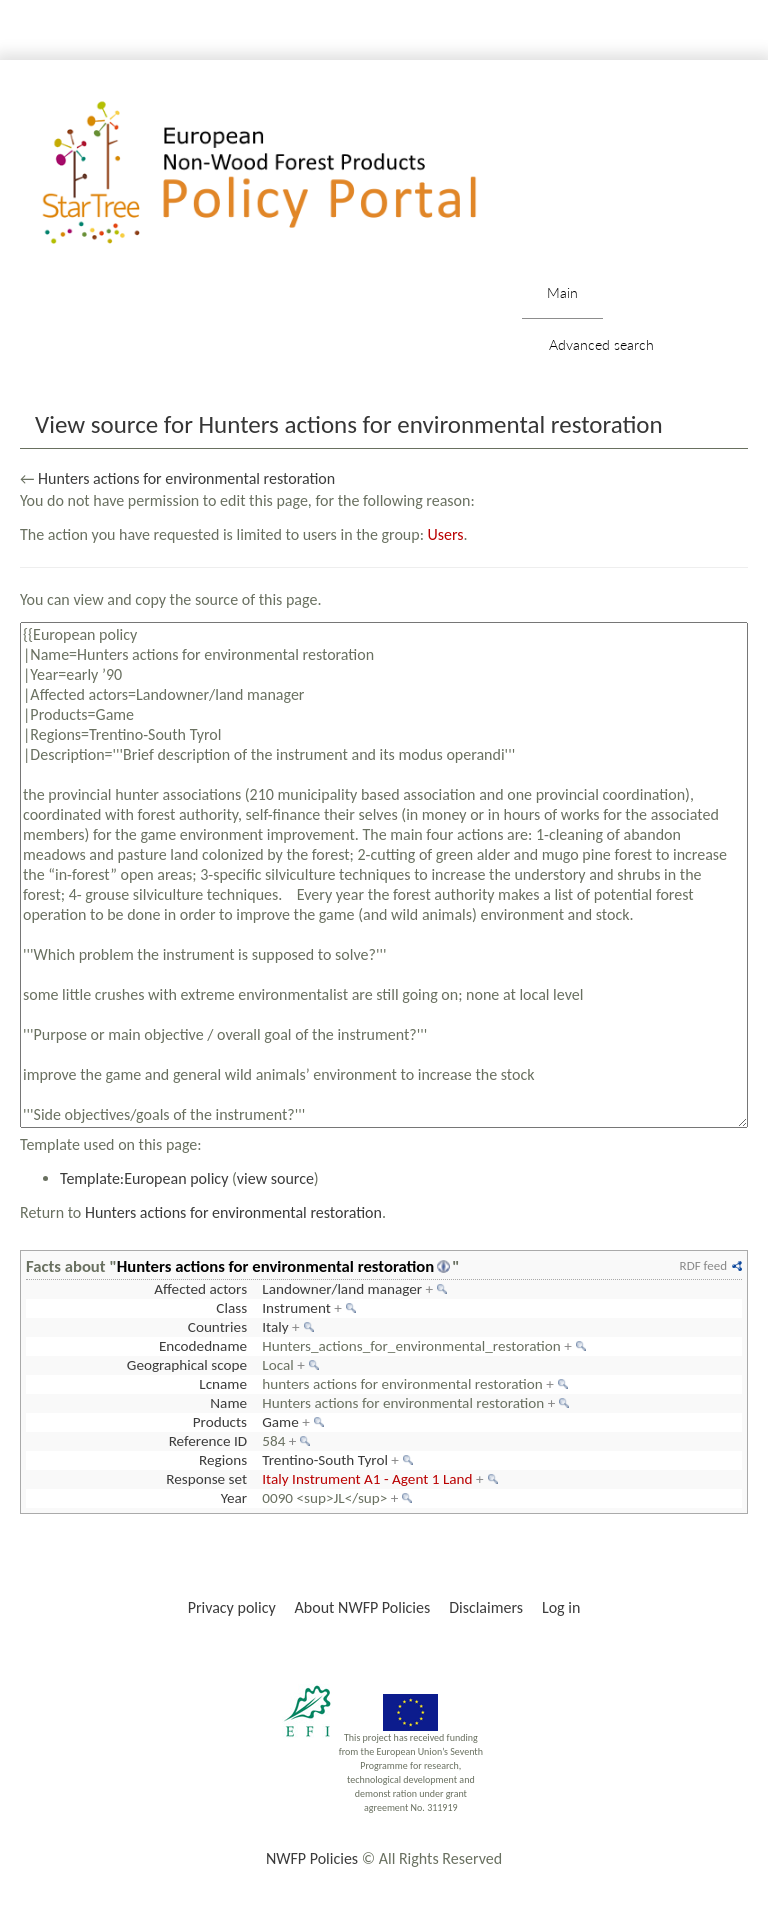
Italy (275, 1327)
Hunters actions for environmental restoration (186, 478)
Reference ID (208, 1441)
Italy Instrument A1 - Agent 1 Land (367, 1479)
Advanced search (601, 344)
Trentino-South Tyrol (325, 1460)
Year (234, 1498)
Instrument (296, 1308)
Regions (223, 1460)
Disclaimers (486, 1607)
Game (280, 1422)
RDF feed (703, 1265)
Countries (217, 1327)
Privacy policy (232, 1607)
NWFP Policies (312, 1858)
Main (562, 292)
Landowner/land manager (342, 1289)
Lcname (223, 1384)
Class (231, 1308)
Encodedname (203, 1346)
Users (446, 534)
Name (228, 1403)
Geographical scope (187, 1365)
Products (220, 1422)
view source (275, 1178)
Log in (561, 1607)
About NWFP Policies (363, 1607)
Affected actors (200, 1289)
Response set (206, 1479)
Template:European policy (144, 1178)
